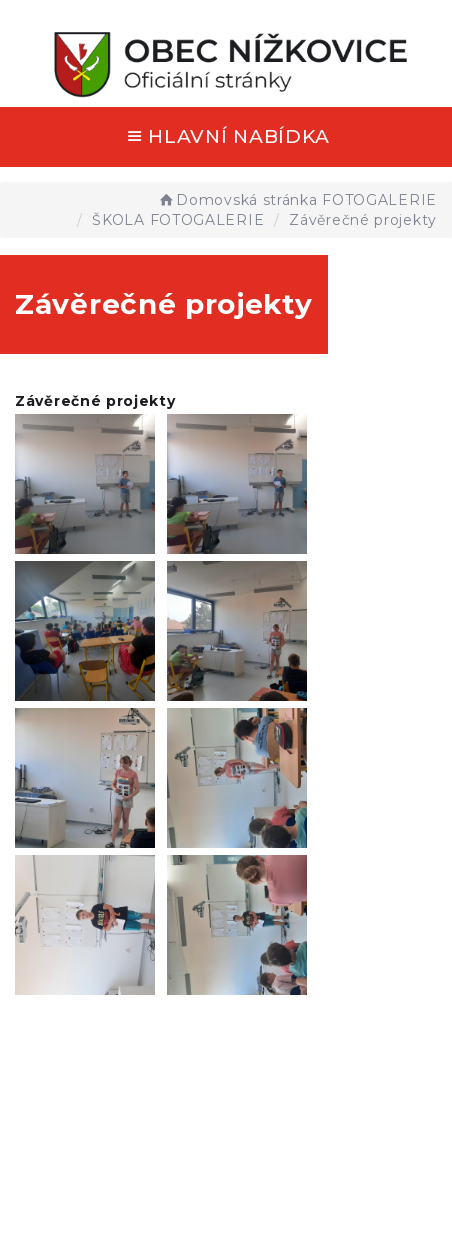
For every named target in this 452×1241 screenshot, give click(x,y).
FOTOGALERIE (379, 200)
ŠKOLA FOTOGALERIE (178, 220)
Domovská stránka (237, 200)
